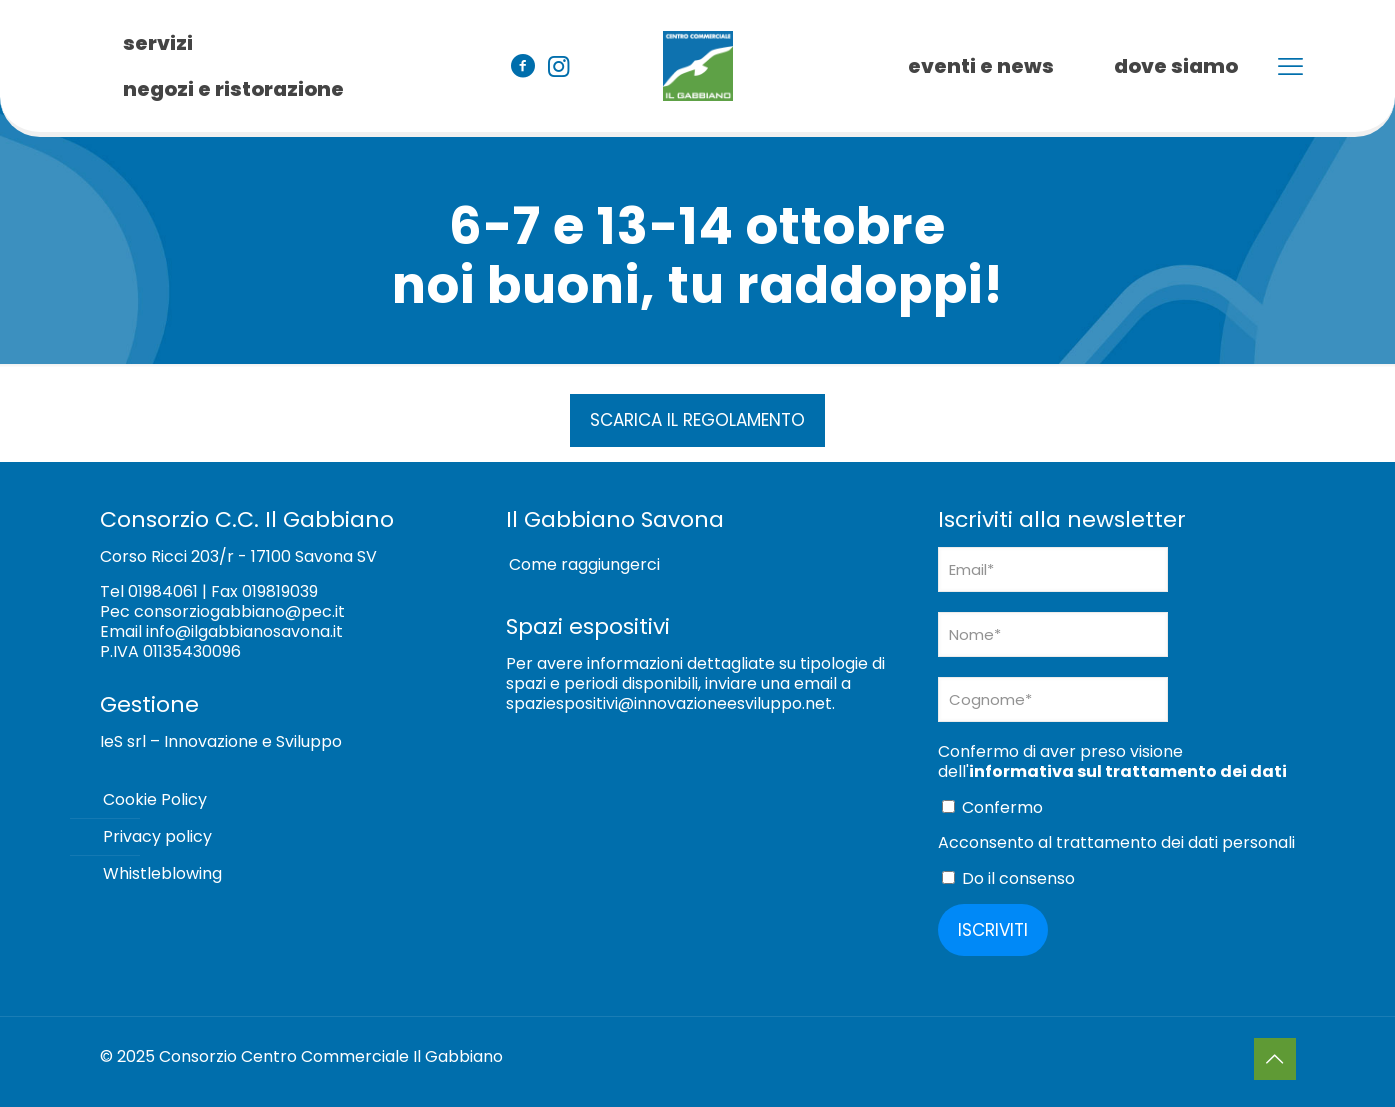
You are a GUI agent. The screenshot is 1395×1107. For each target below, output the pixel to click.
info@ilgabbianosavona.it (244, 631)
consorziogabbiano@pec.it (239, 611)
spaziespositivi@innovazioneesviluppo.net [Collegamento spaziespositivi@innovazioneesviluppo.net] (669, 703)
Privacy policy (157, 836)
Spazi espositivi (588, 626)
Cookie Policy (155, 799)
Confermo (992, 807)
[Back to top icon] (1275, 1059)
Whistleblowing (162, 873)
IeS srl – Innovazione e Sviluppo (221, 741)
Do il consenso (1008, 878)
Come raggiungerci (584, 564)
